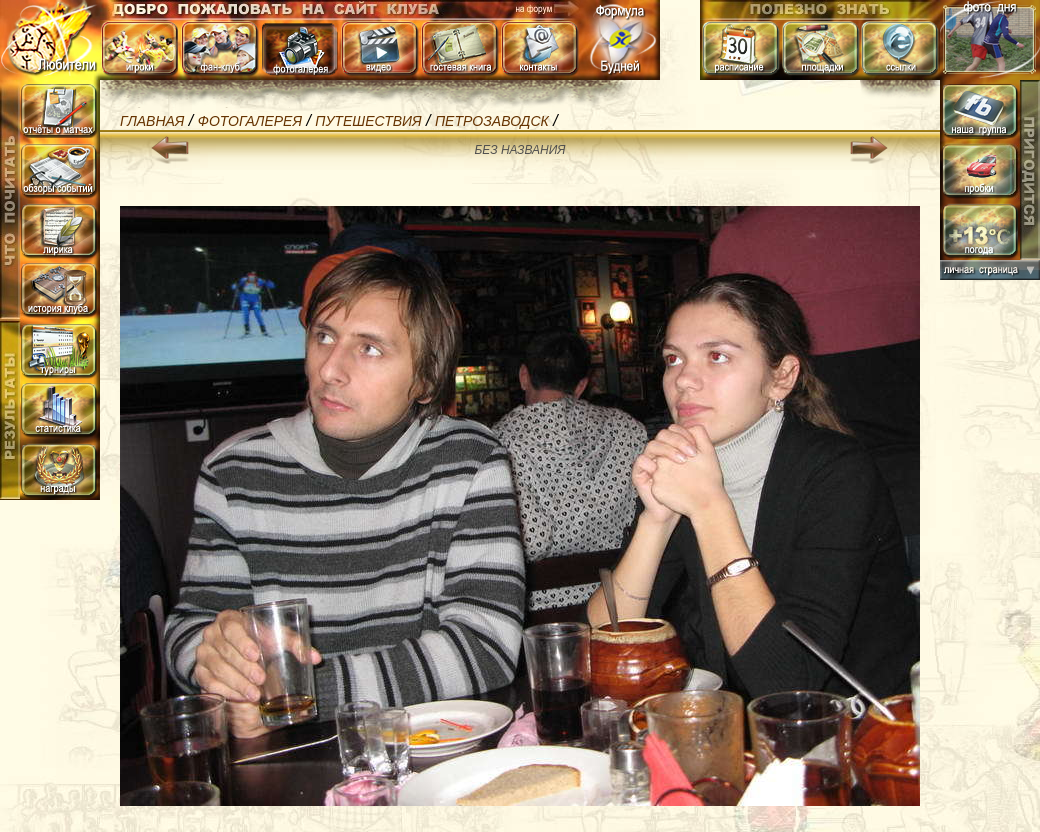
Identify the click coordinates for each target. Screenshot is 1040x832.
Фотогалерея (250, 121)
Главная (152, 121)
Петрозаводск (492, 121)
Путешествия (368, 121)
